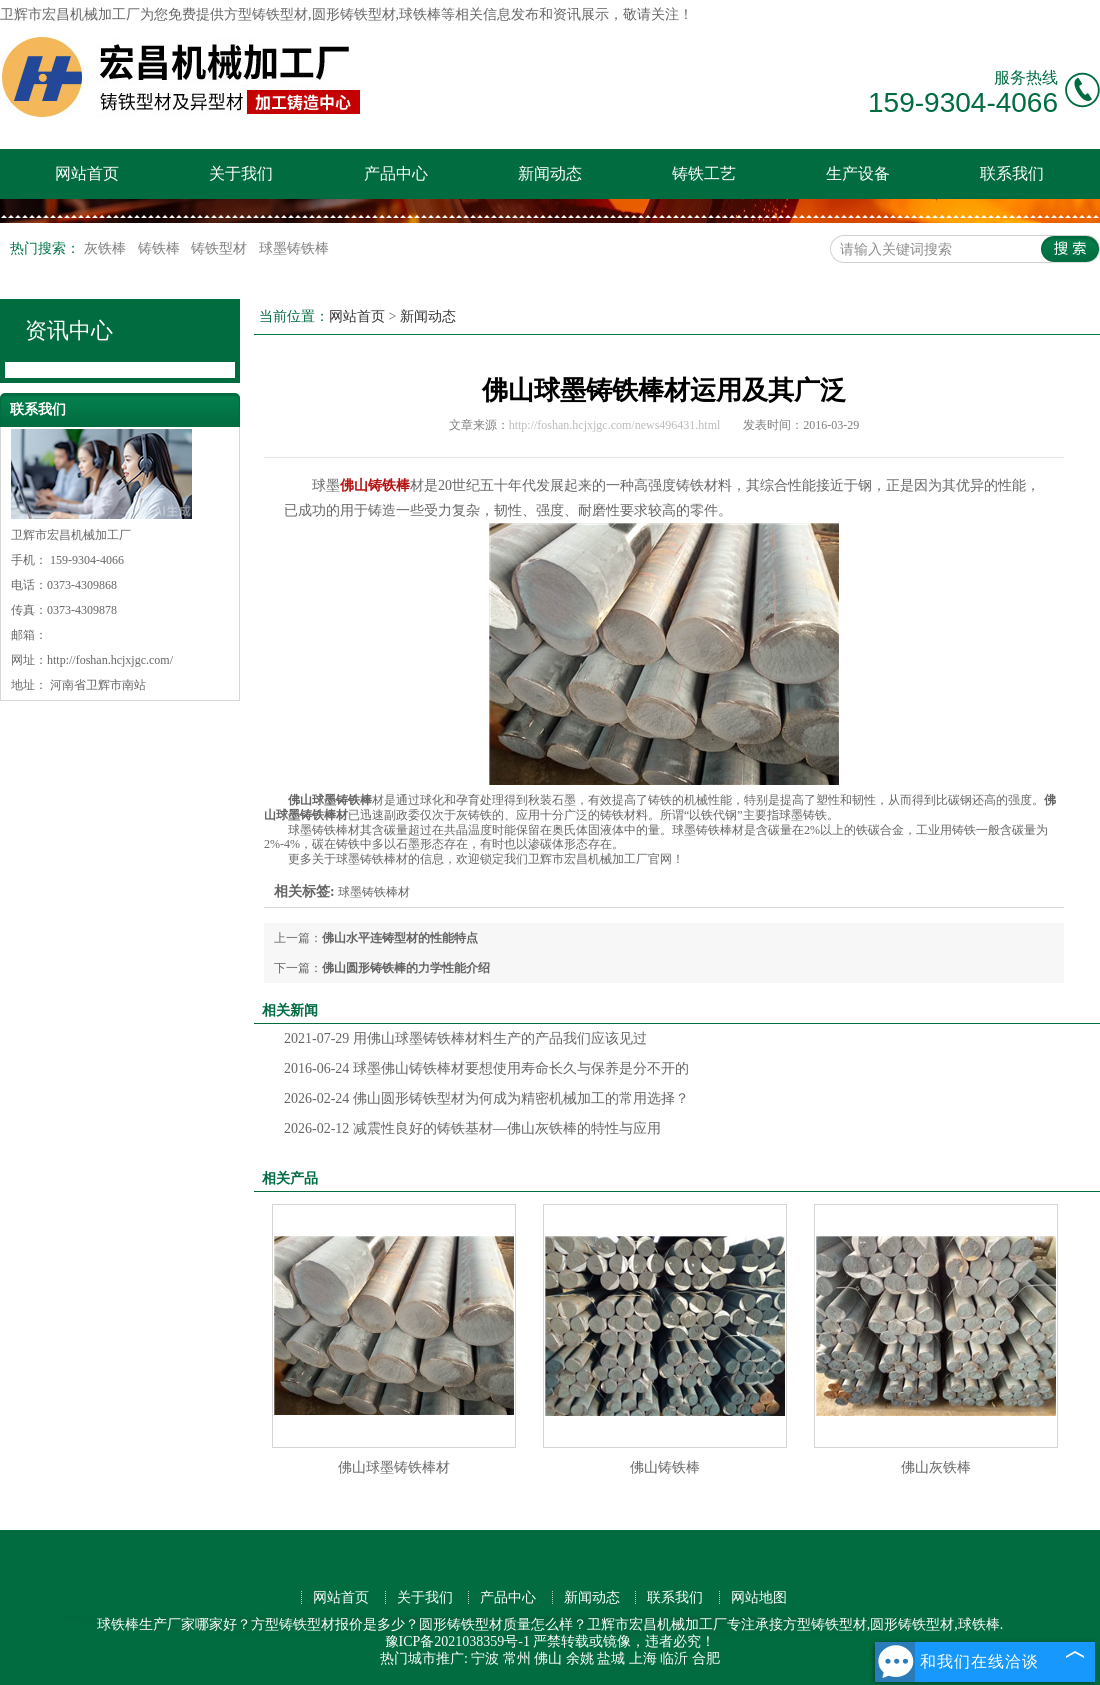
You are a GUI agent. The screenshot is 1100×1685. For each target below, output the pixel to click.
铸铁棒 (161, 248)
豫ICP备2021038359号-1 (457, 1641)
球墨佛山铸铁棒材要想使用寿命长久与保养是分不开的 (486, 1068)
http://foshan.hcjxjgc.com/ (110, 660)
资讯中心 (69, 330)
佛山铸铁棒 (665, 1467)
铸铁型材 (221, 248)
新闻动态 (550, 173)
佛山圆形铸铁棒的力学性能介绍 (406, 968)
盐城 (611, 1658)
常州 (517, 1658)
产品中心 (396, 173)
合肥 (706, 1658)
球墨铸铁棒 (294, 248)
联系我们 (1012, 173)
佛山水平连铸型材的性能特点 (400, 938)
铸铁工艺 (704, 173)
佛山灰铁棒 (936, 1467)
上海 (643, 1658)
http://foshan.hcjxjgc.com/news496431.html (615, 425)
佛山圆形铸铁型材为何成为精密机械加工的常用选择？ (486, 1098)
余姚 (580, 1658)
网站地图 (759, 1597)
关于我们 (241, 173)
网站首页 (87, 173)
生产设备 (858, 173)
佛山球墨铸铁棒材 (394, 1467)
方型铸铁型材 (266, 14)
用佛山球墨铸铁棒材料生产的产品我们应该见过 (465, 1038)
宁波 (485, 1658)
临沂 (674, 1658)
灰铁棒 (107, 248)
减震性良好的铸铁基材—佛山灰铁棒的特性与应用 (472, 1128)
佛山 (548, 1658)
